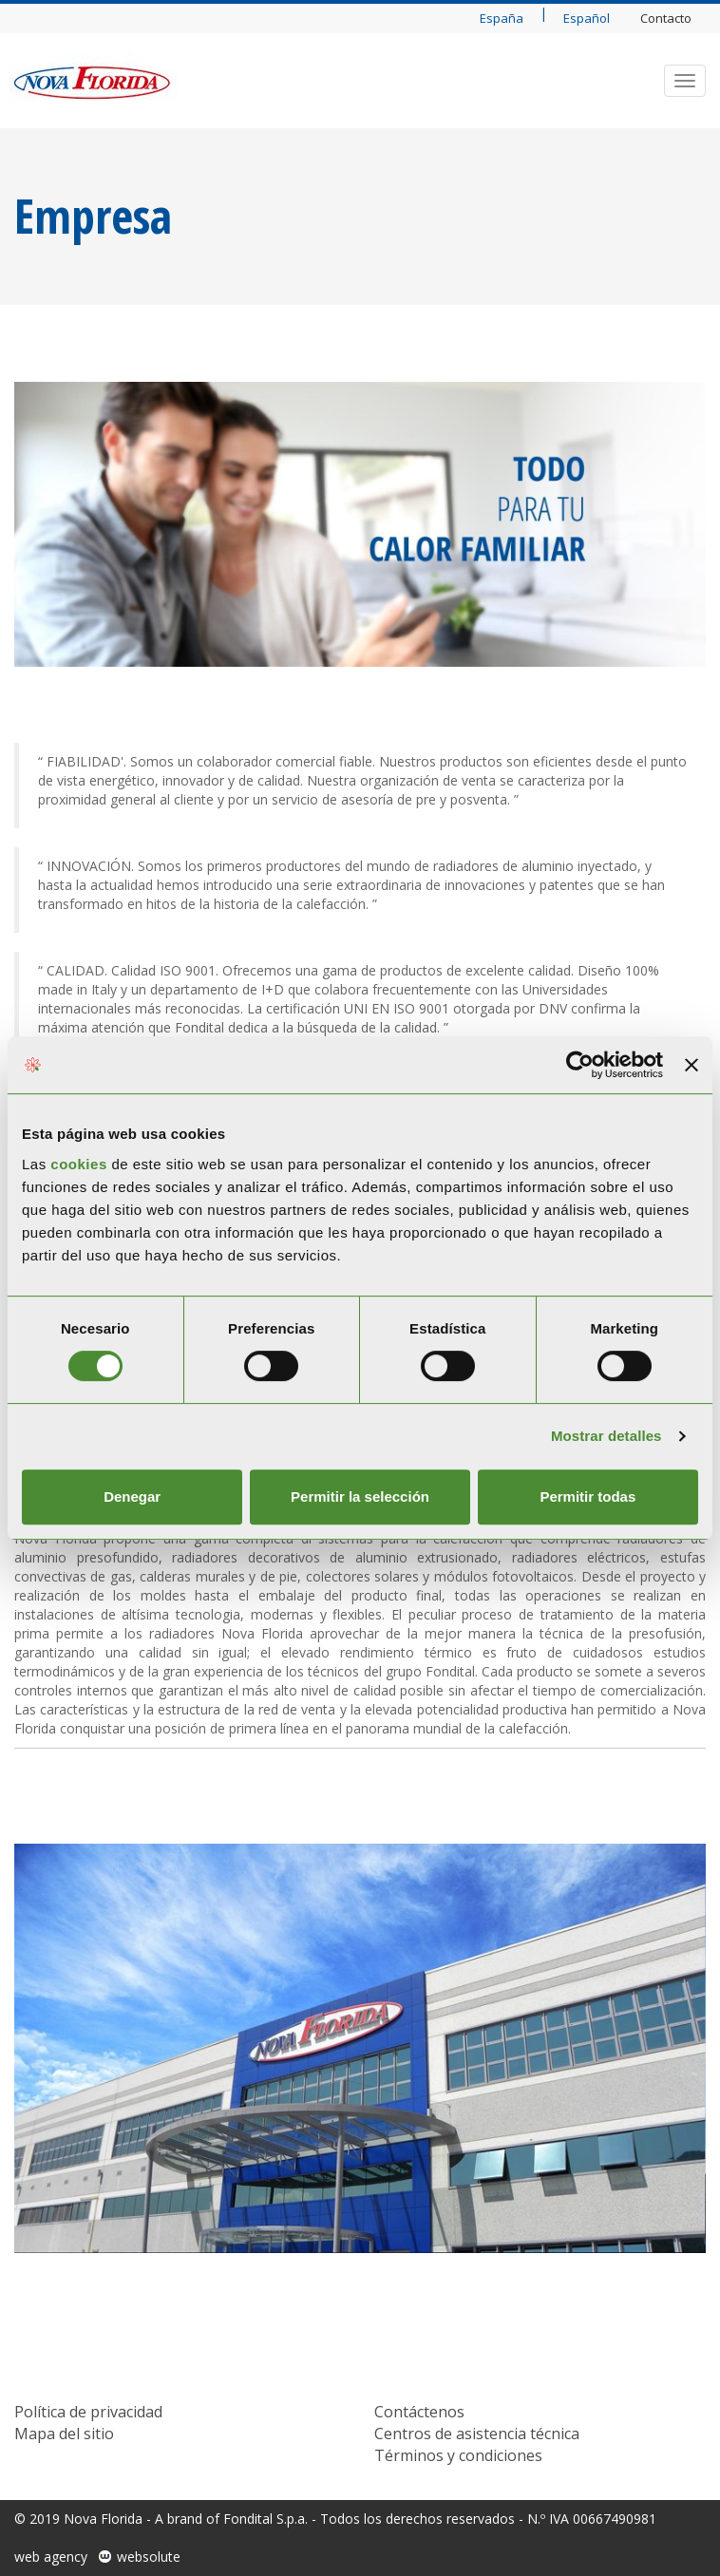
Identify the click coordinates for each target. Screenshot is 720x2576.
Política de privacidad (88, 2411)
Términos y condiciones (458, 2455)
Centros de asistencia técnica (476, 2433)
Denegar (132, 1496)
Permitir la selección (360, 1496)
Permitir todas (587, 1496)
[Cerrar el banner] (691, 1064)
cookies (80, 1164)
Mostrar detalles (606, 1436)
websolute (148, 2557)
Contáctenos (419, 2411)
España (501, 18)
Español (586, 18)
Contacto (666, 18)
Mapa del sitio (64, 2433)
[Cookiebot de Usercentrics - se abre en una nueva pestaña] (580, 1065)
